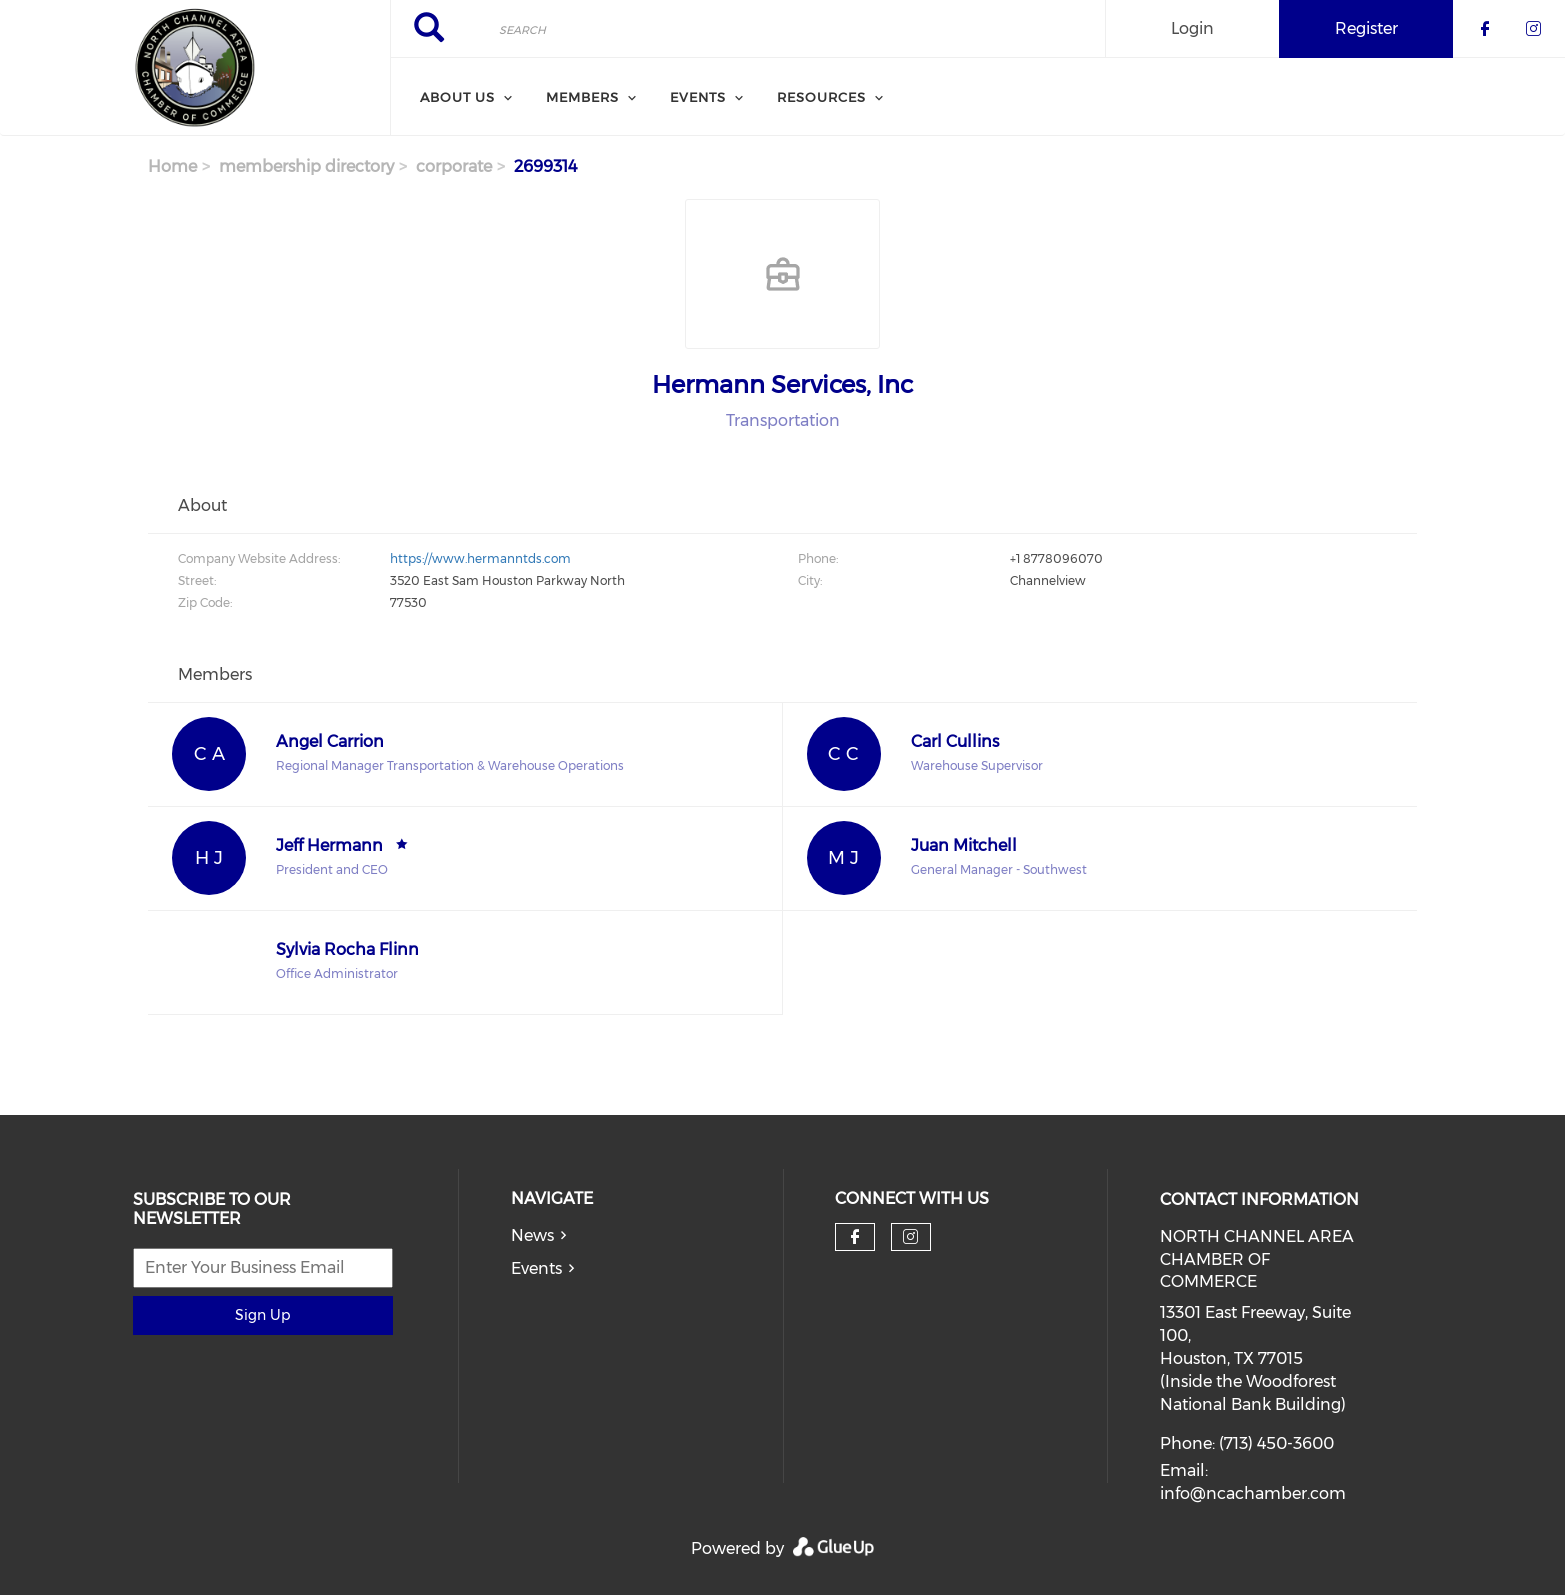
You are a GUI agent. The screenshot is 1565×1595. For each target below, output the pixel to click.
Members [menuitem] (582, 97)
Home (172, 166)
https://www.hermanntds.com (480, 558)
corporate (454, 166)
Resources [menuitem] (821, 97)
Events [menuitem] (698, 97)
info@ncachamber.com (1253, 1493)
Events (536, 1268)
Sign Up (262, 1315)
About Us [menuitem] (457, 97)
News (532, 1235)
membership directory (306, 166)
